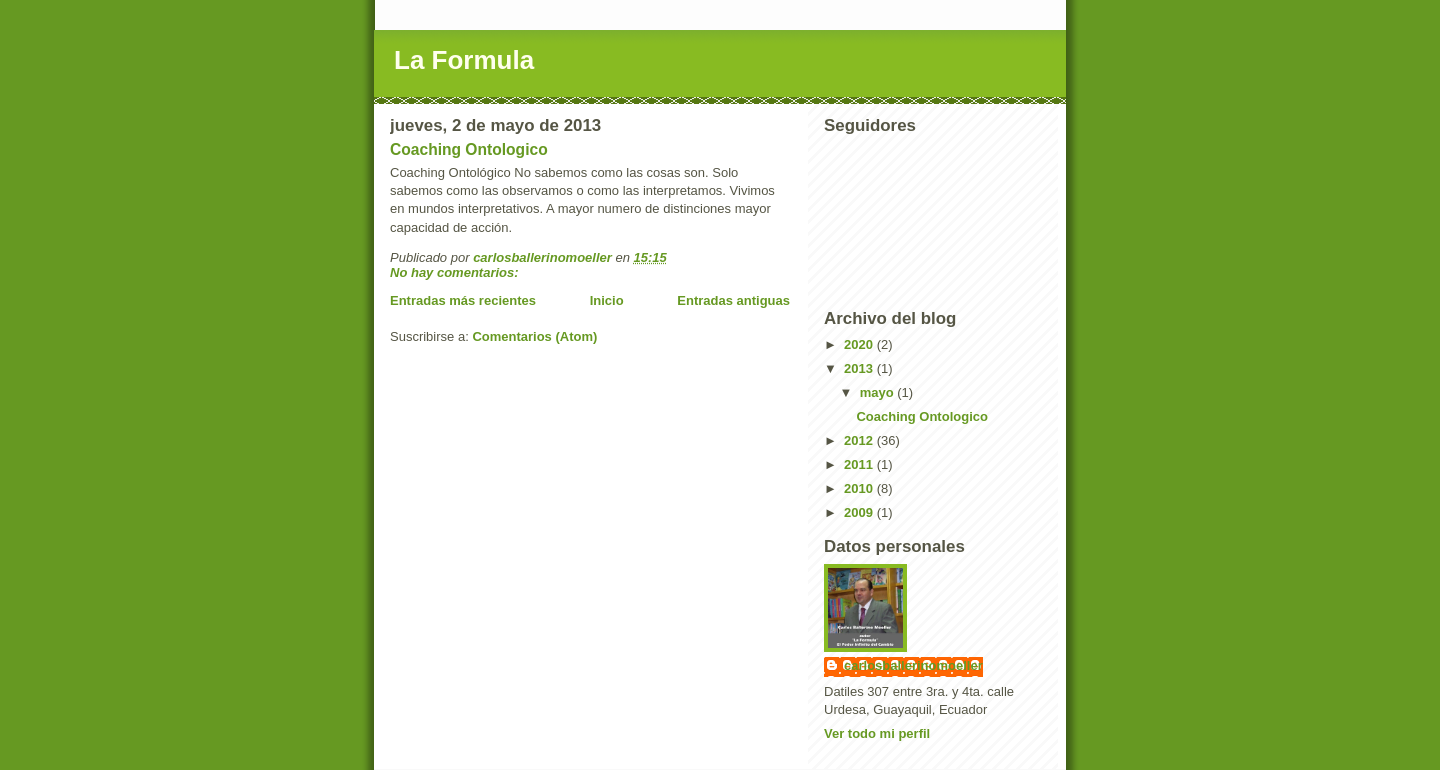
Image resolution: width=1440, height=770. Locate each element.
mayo (879, 392)
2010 (860, 488)
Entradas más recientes (463, 300)
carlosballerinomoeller (913, 665)
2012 (860, 440)
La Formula (464, 60)
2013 (860, 368)
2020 (860, 344)
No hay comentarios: (456, 272)
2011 (860, 464)
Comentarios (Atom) (534, 336)
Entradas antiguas (733, 300)
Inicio (607, 300)
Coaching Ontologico (469, 149)
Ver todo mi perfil (877, 733)
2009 (860, 512)
